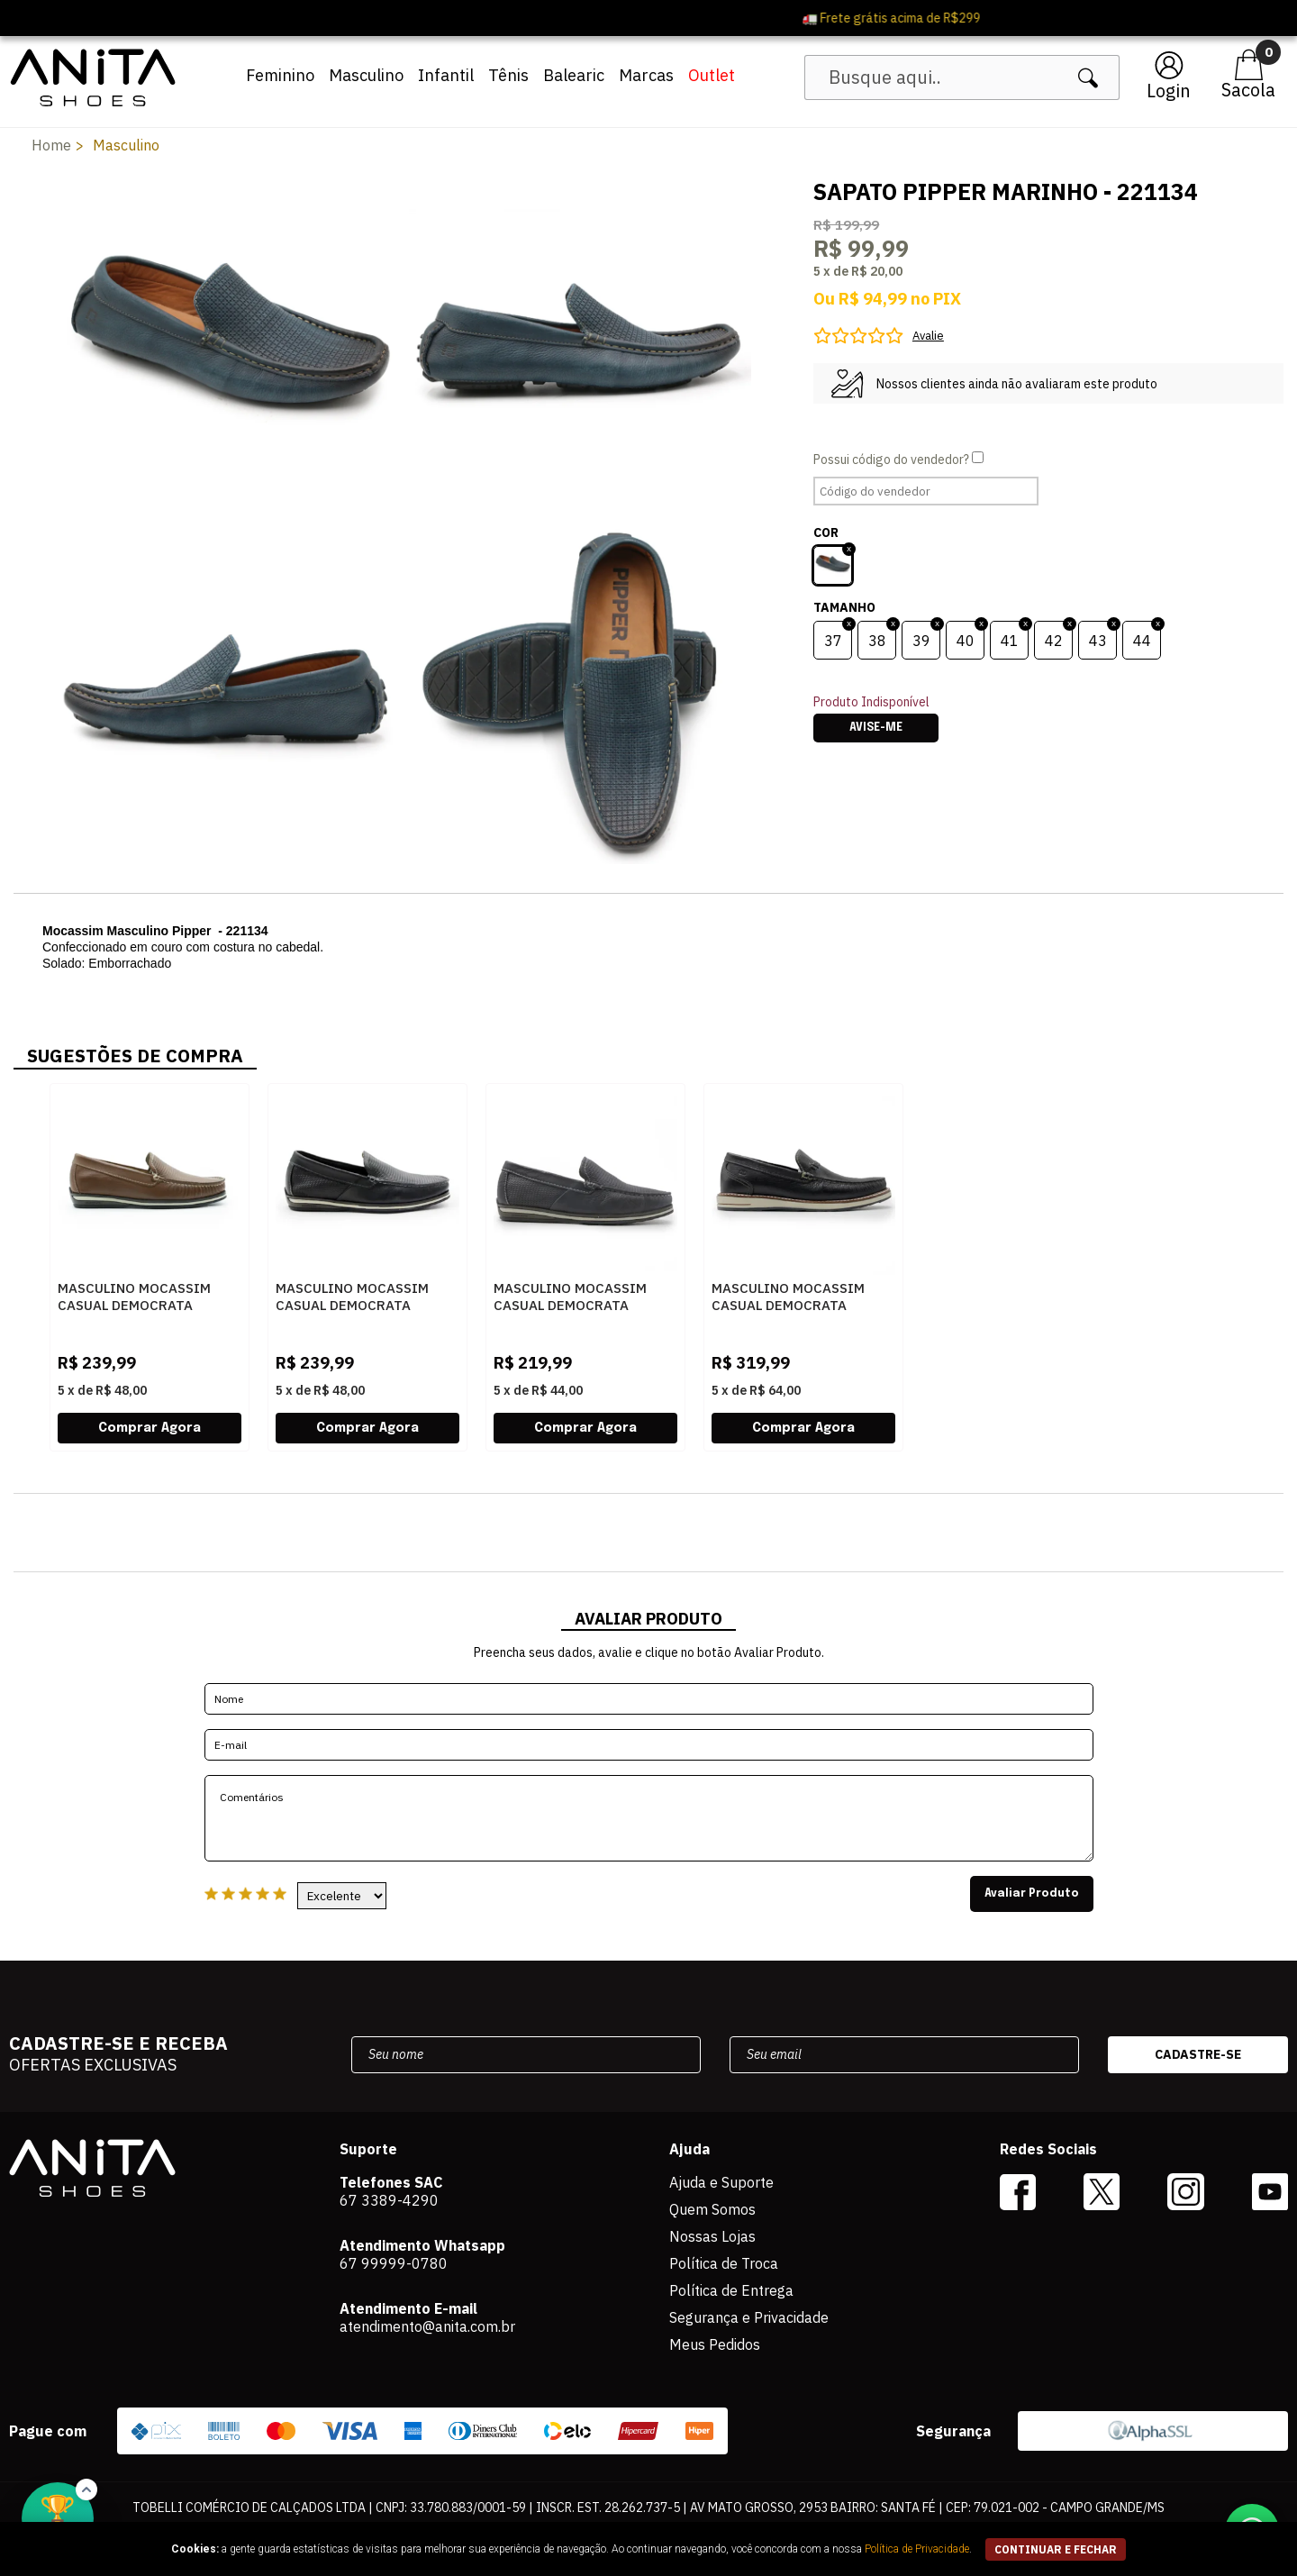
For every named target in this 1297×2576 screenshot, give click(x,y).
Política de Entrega (731, 2290)
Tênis (508, 75)
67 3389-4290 (389, 2200)
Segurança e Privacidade (749, 2317)
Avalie (928, 335)
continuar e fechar (1055, 2549)
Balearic (573, 75)
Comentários (648, 1818)
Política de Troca (723, 2263)
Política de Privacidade (917, 2549)
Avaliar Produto (1031, 1894)
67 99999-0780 (394, 2263)
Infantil (446, 75)
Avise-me (875, 728)
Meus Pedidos (714, 2344)
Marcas (646, 75)
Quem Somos (712, 2209)
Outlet (711, 75)
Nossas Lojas (712, 2236)
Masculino (366, 75)
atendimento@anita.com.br (427, 2326)
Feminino (280, 75)
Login (1169, 90)
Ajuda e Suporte (721, 2182)
